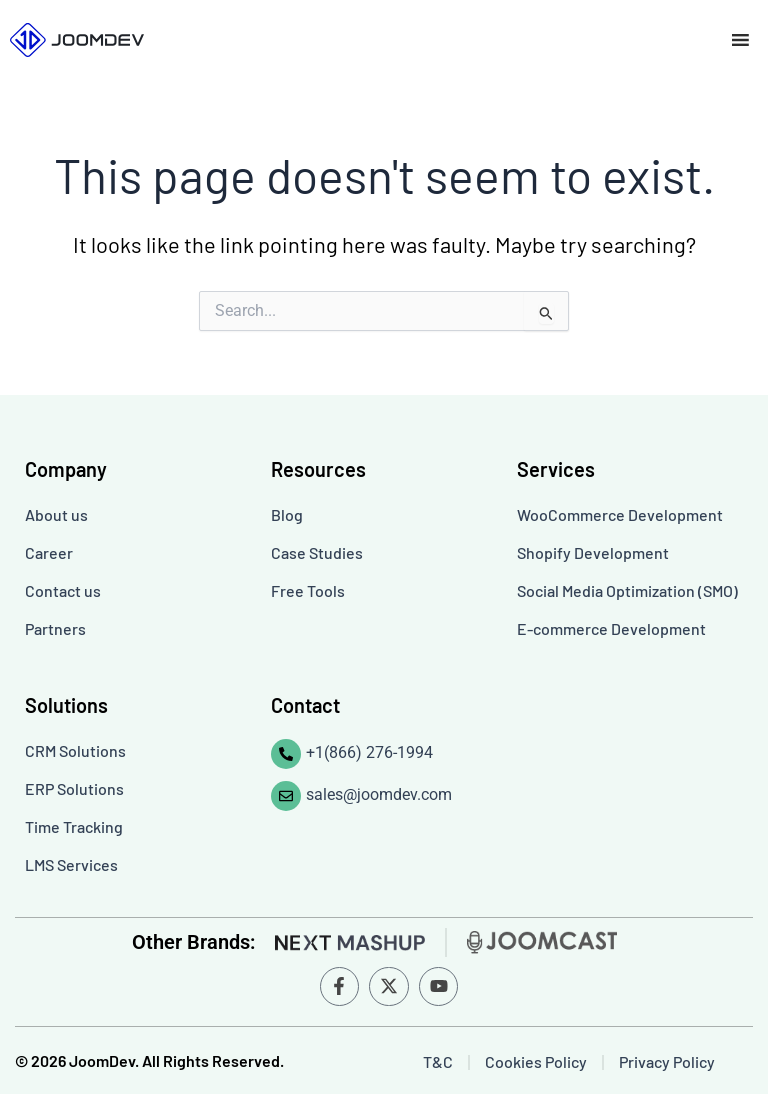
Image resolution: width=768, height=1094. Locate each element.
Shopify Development (593, 552)
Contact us (63, 590)
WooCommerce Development (620, 514)
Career (49, 552)
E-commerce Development (611, 628)
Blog (287, 514)
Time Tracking (74, 826)
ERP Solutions (74, 788)
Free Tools (308, 590)
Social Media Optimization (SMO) (627, 590)
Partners (55, 628)
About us (56, 514)
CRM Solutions (75, 750)
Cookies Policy (536, 1061)
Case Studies (317, 552)
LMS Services (71, 864)
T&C (438, 1061)
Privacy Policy (667, 1061)
